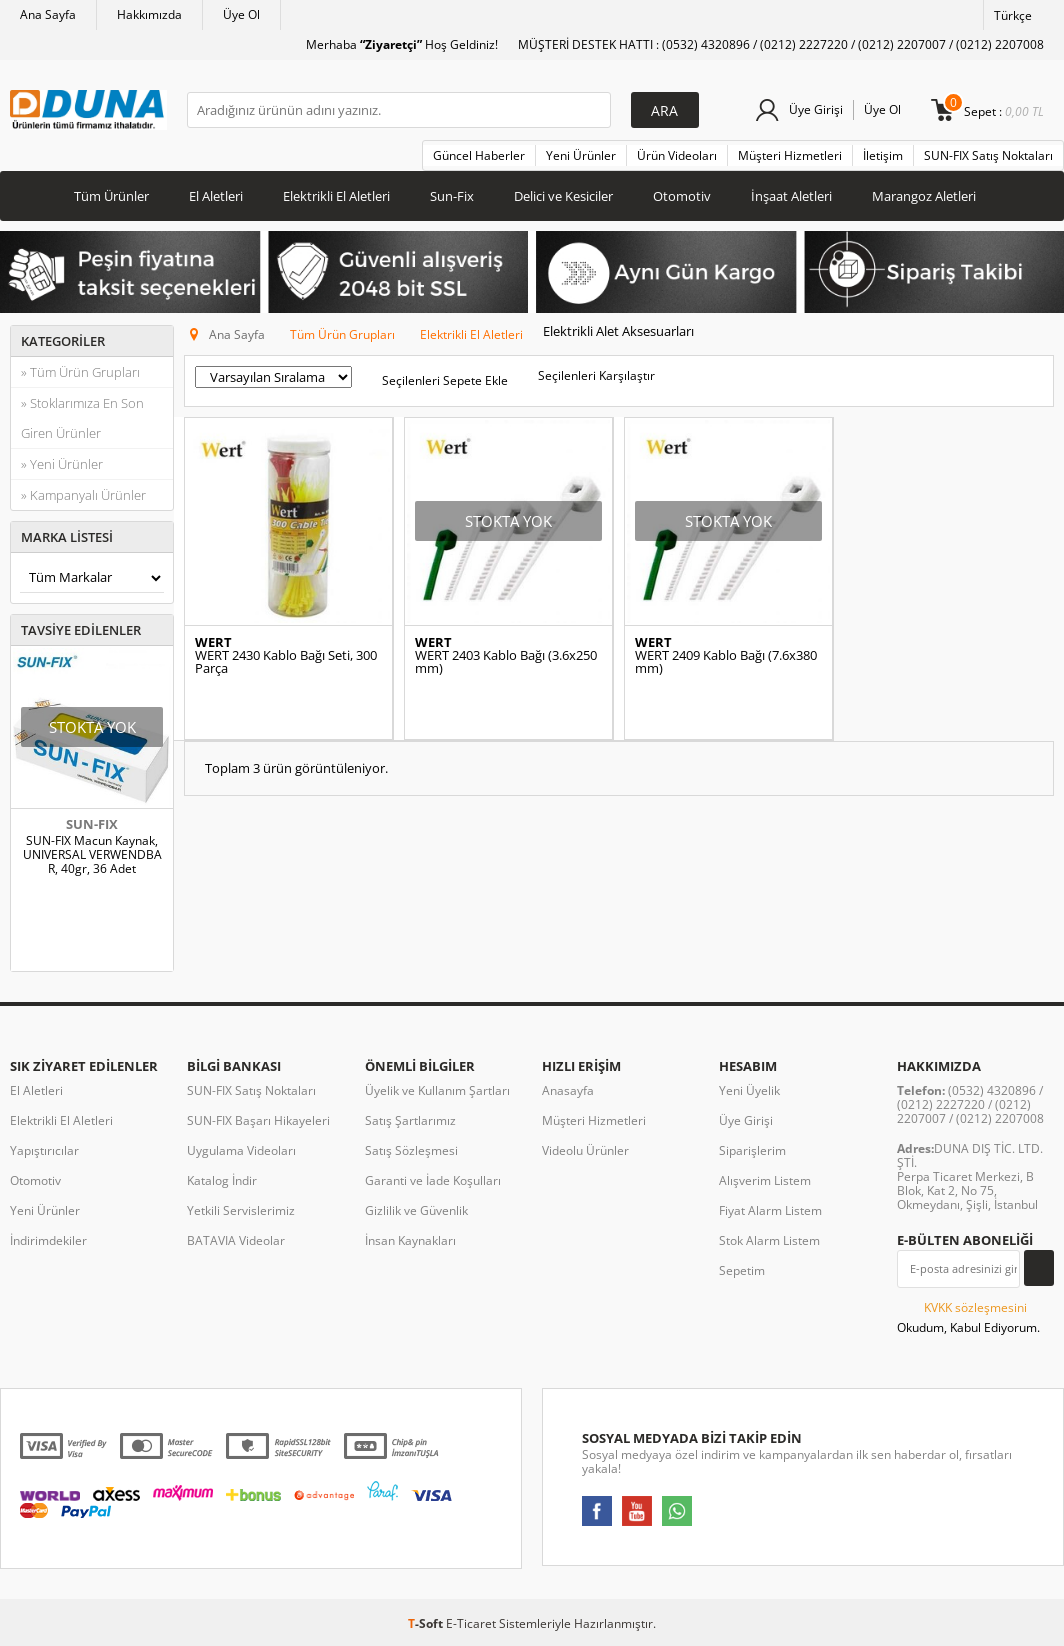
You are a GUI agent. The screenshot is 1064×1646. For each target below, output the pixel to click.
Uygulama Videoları (241, 1150)
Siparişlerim (752, 1150)
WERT (213, 642)
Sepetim (742, 1270)
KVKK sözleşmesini (975, 1307)
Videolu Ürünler (585, 1150)
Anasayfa (568, 1090)
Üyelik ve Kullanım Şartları (437, 1090)
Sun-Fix (452, 196)
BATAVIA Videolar (236, 1240)
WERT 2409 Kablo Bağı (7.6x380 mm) (726, 662)
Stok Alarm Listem (769, 1240)
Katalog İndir (222, 1180)
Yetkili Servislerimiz (241, 1210)
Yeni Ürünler (581, 155)
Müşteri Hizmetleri (790, 155)
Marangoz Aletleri (924, 196)
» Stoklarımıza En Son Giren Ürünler (82, 418)
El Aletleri (216, 196)
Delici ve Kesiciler (563, 196)
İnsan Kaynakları (410, 1240)
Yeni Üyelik (749, 1090)
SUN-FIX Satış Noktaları (988, 155)
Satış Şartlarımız (410, 1120)
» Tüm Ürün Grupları (80, 372)
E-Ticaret (471, 1623)
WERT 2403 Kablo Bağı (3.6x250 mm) (506, 662)
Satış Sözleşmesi (411, 1150)
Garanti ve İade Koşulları (433, 1180)
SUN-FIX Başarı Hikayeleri (258, 1120)
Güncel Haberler (479, 155)
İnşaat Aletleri (791, 196)
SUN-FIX (92, 824)
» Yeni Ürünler (62, 464)
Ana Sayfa (48, 14)
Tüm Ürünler (111, 196)
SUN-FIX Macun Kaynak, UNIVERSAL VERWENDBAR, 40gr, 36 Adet (92, 855)
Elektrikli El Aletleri (336, 196)
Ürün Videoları (677, 155)
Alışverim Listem (765, 1180)
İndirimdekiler (48, 1240)
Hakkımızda (149, 14)
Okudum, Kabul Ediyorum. (968, 1317)
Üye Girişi (816, 109)
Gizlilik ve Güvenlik (416, 1210)
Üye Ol (241, 14)
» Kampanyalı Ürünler (83, 495)
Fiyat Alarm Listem (770, 1210)
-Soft (427, 1623)
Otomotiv (682, 196)
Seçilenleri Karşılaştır (596, 375)
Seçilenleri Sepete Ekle (445, 380)
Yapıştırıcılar (44, 1150)
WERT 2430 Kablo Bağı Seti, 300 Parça (286, 662)
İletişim (883, 155)
